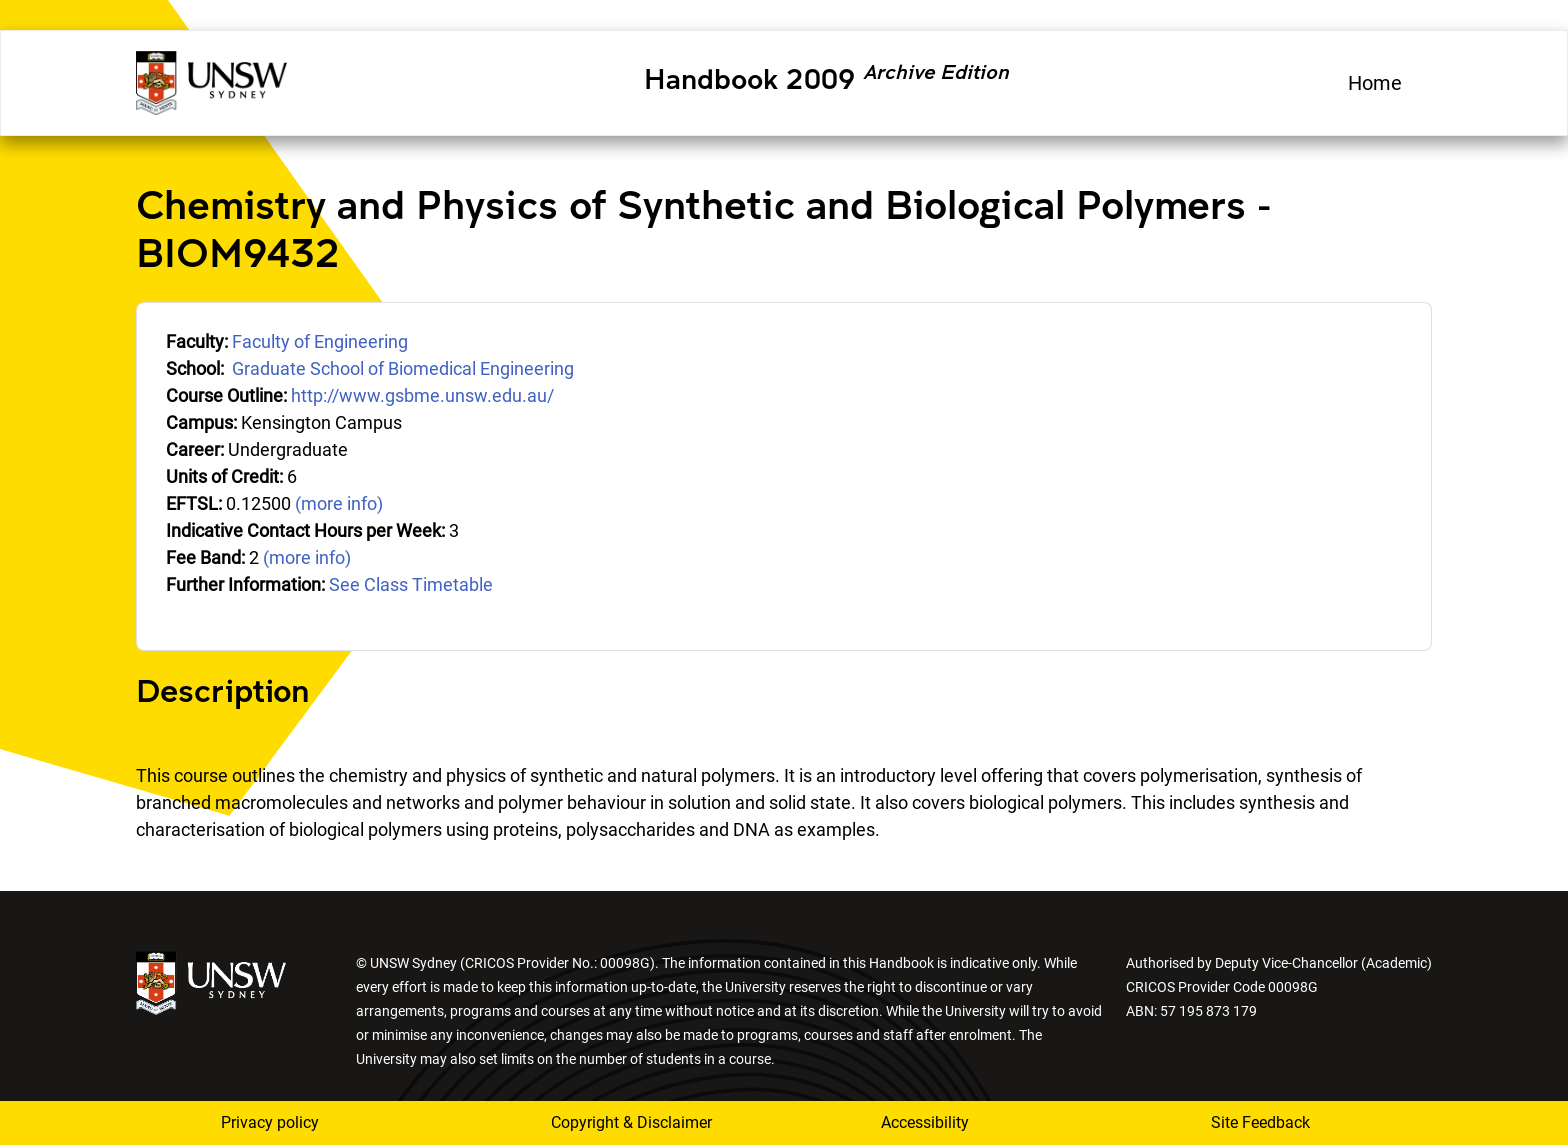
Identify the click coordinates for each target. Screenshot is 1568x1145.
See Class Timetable (411, 584)
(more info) (339, 503)
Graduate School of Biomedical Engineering (403, 368)
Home (1375, 83)
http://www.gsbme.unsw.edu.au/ (422, 395)
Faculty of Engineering (320, 341)
